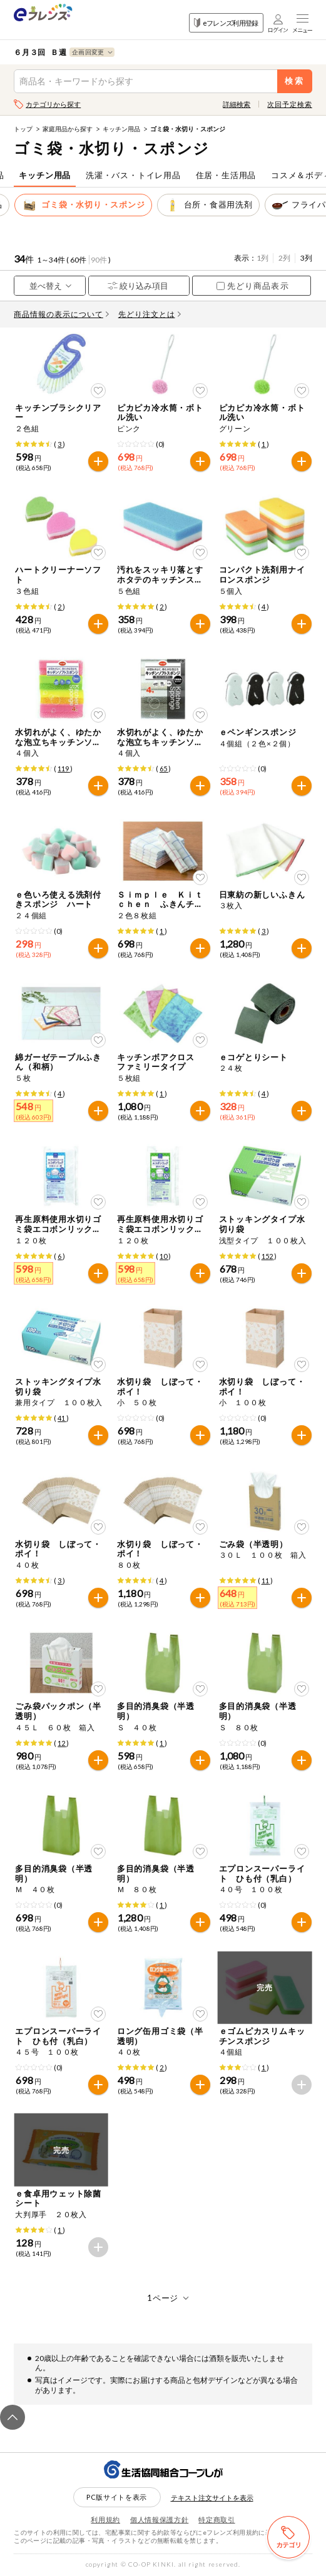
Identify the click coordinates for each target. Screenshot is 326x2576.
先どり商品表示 (252, 286)
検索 (294, 81)
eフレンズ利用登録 (226, 23)
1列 (262, 258)
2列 (284, 258)
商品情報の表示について (61, 314)
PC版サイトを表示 (116, 2497)
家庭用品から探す (68, 129)
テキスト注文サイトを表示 (212, 2497)
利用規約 (105, 2519)
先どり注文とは (149, 314)
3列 (306, 258)
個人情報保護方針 (159, 2519)
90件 (99, 259)
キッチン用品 (121, 129)
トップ (23, 129)
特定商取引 (216, 2519)
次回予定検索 (289, 104)
